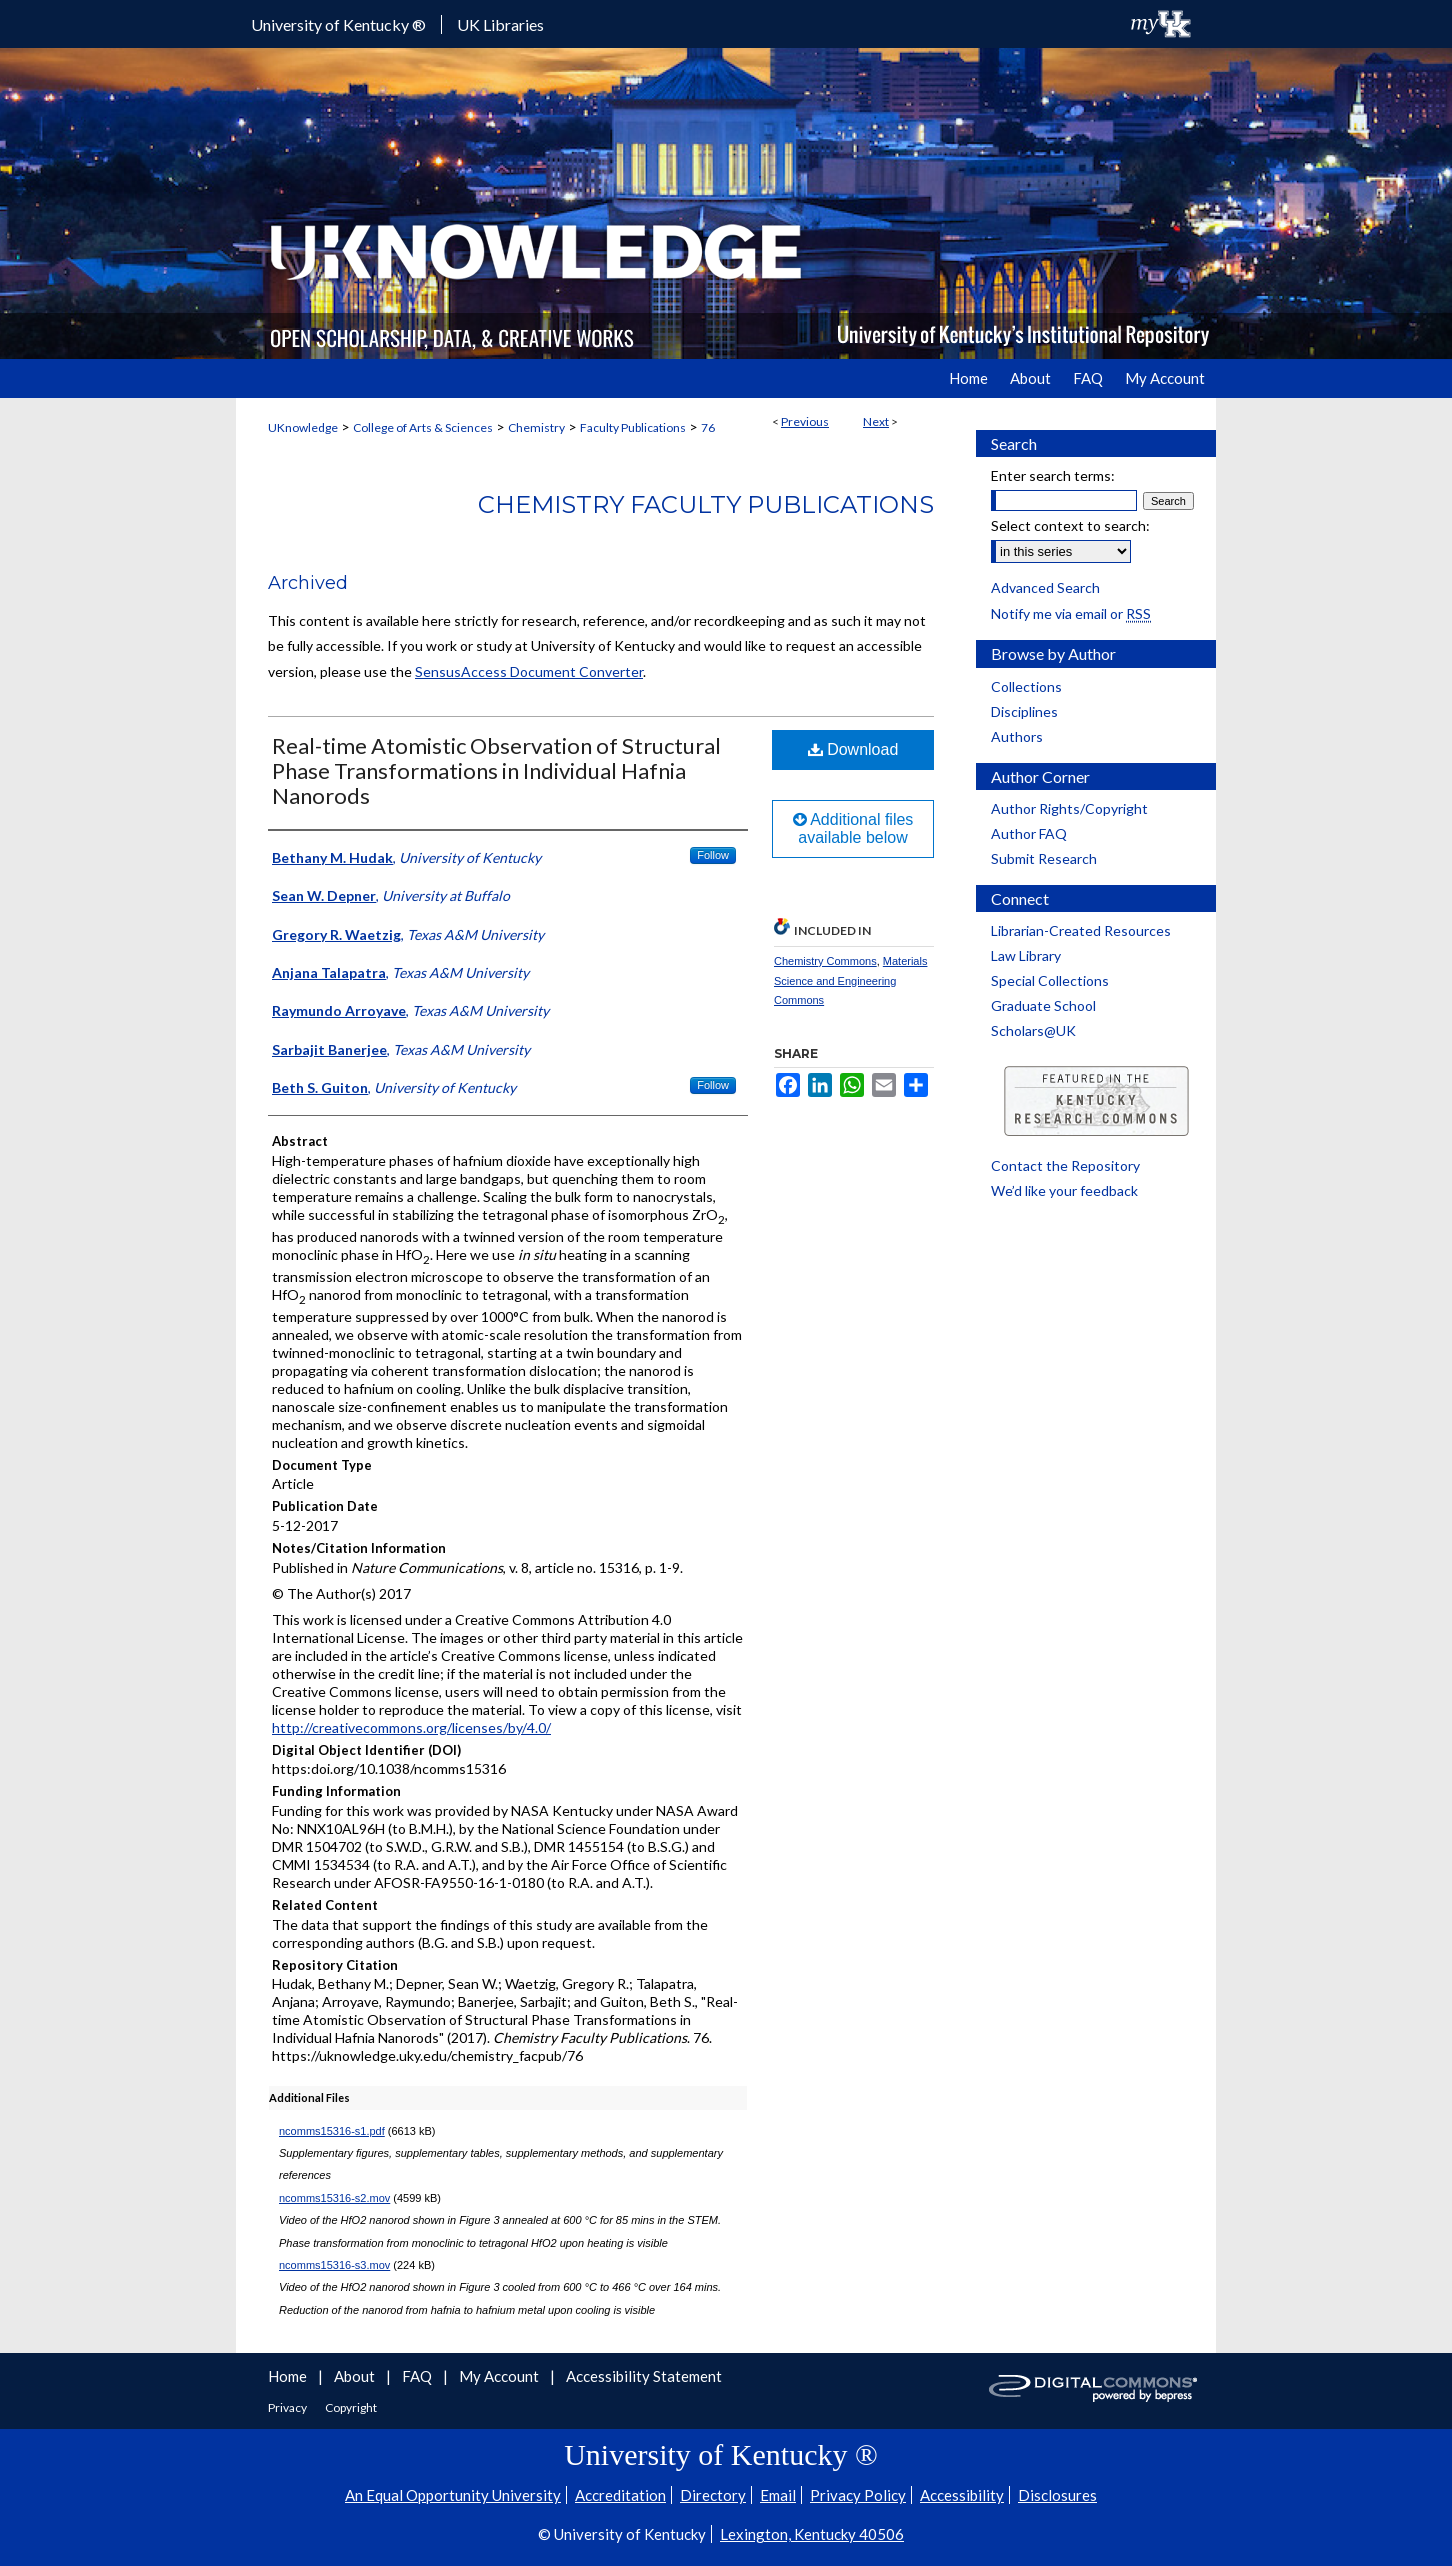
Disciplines (1024, 711)
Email (778, 2495)
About (356, 2376)
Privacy (288, 2407)
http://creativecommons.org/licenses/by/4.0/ (411, 1727)
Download (853, 749)
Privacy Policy (858, 2495)
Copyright (351, 2407)
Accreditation (620, 2495)
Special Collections (1050, 980)
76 (708, 427)
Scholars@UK (1033, 1030)
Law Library (1026, 955)
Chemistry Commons (825, 961)
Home (289, 2376)
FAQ (418, 2376)
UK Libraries (500, 24)
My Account (500, 2376)
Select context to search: (1070, 525)
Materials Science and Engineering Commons (850, 981)
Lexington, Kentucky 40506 (812, 2534)
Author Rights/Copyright (1069, 808)
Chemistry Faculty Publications (706, 504)
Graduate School (1043, 1005)
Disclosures (1057, 2495)
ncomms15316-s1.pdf (332, 2131)
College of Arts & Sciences (423, 427)
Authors (1017, 736)
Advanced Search (1045, 587)
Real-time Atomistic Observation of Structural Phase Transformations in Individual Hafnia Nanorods (496, 770)
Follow (713, 855)
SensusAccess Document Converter (529, 671)
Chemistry (536, 427)
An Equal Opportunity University (453, 2495)
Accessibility (962, 2495)
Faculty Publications (633, 427)
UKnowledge (303, 427)
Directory (713, 2495)
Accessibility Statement (644, 2376)
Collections (1026, 686)
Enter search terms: (1053, 475)
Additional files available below (853, 828)
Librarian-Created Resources (1081, 930)
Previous (805, 421)
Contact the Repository (1065, 1165)
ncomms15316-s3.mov (334, 2265)
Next (876, 421)
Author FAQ (1029, 833)
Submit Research (1044, 858)
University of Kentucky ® (338, 24)
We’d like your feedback (1064, 1190)
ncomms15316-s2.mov (334, 2198)
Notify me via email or (1071, 613)
